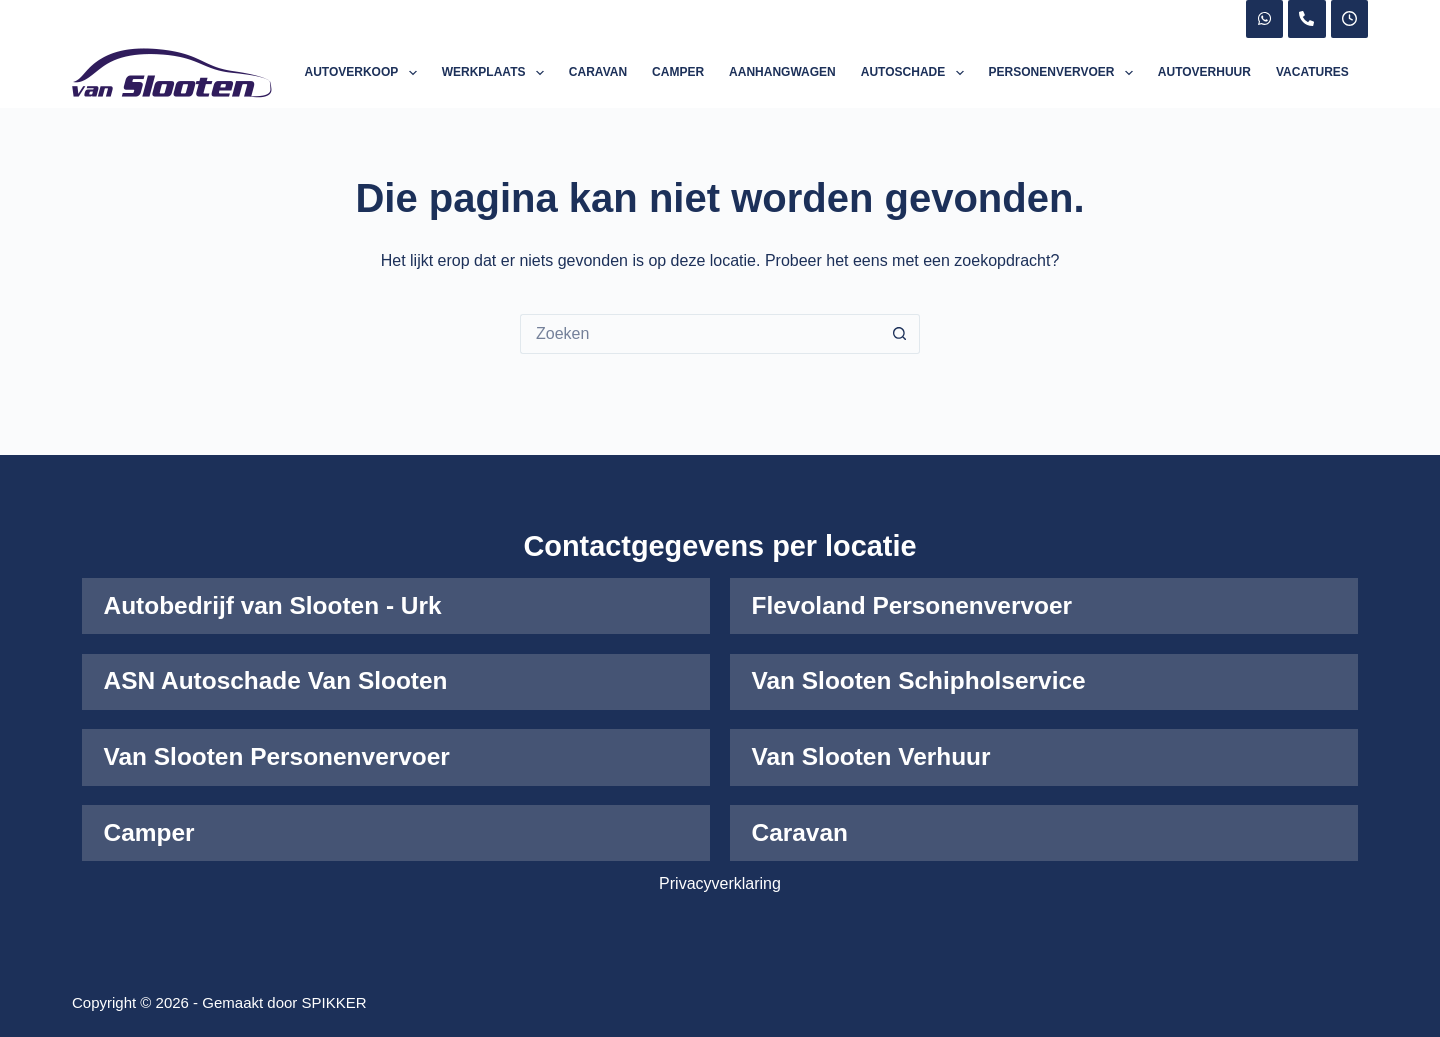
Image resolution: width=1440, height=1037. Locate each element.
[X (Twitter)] (1350, 19)
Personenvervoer (1065, 73)
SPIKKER (334, 1002)
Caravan (598, 72)
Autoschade (916, 73)
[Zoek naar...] (700, 334)
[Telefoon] (1307, 19)
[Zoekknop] (900, 334)
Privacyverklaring (720, 883)
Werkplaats (497, 73)
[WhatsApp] (1265, 19)
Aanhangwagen (782, 72)
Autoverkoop (365, 73)
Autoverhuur (1204, 72)
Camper (678, 72)
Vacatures (1312, 72)
